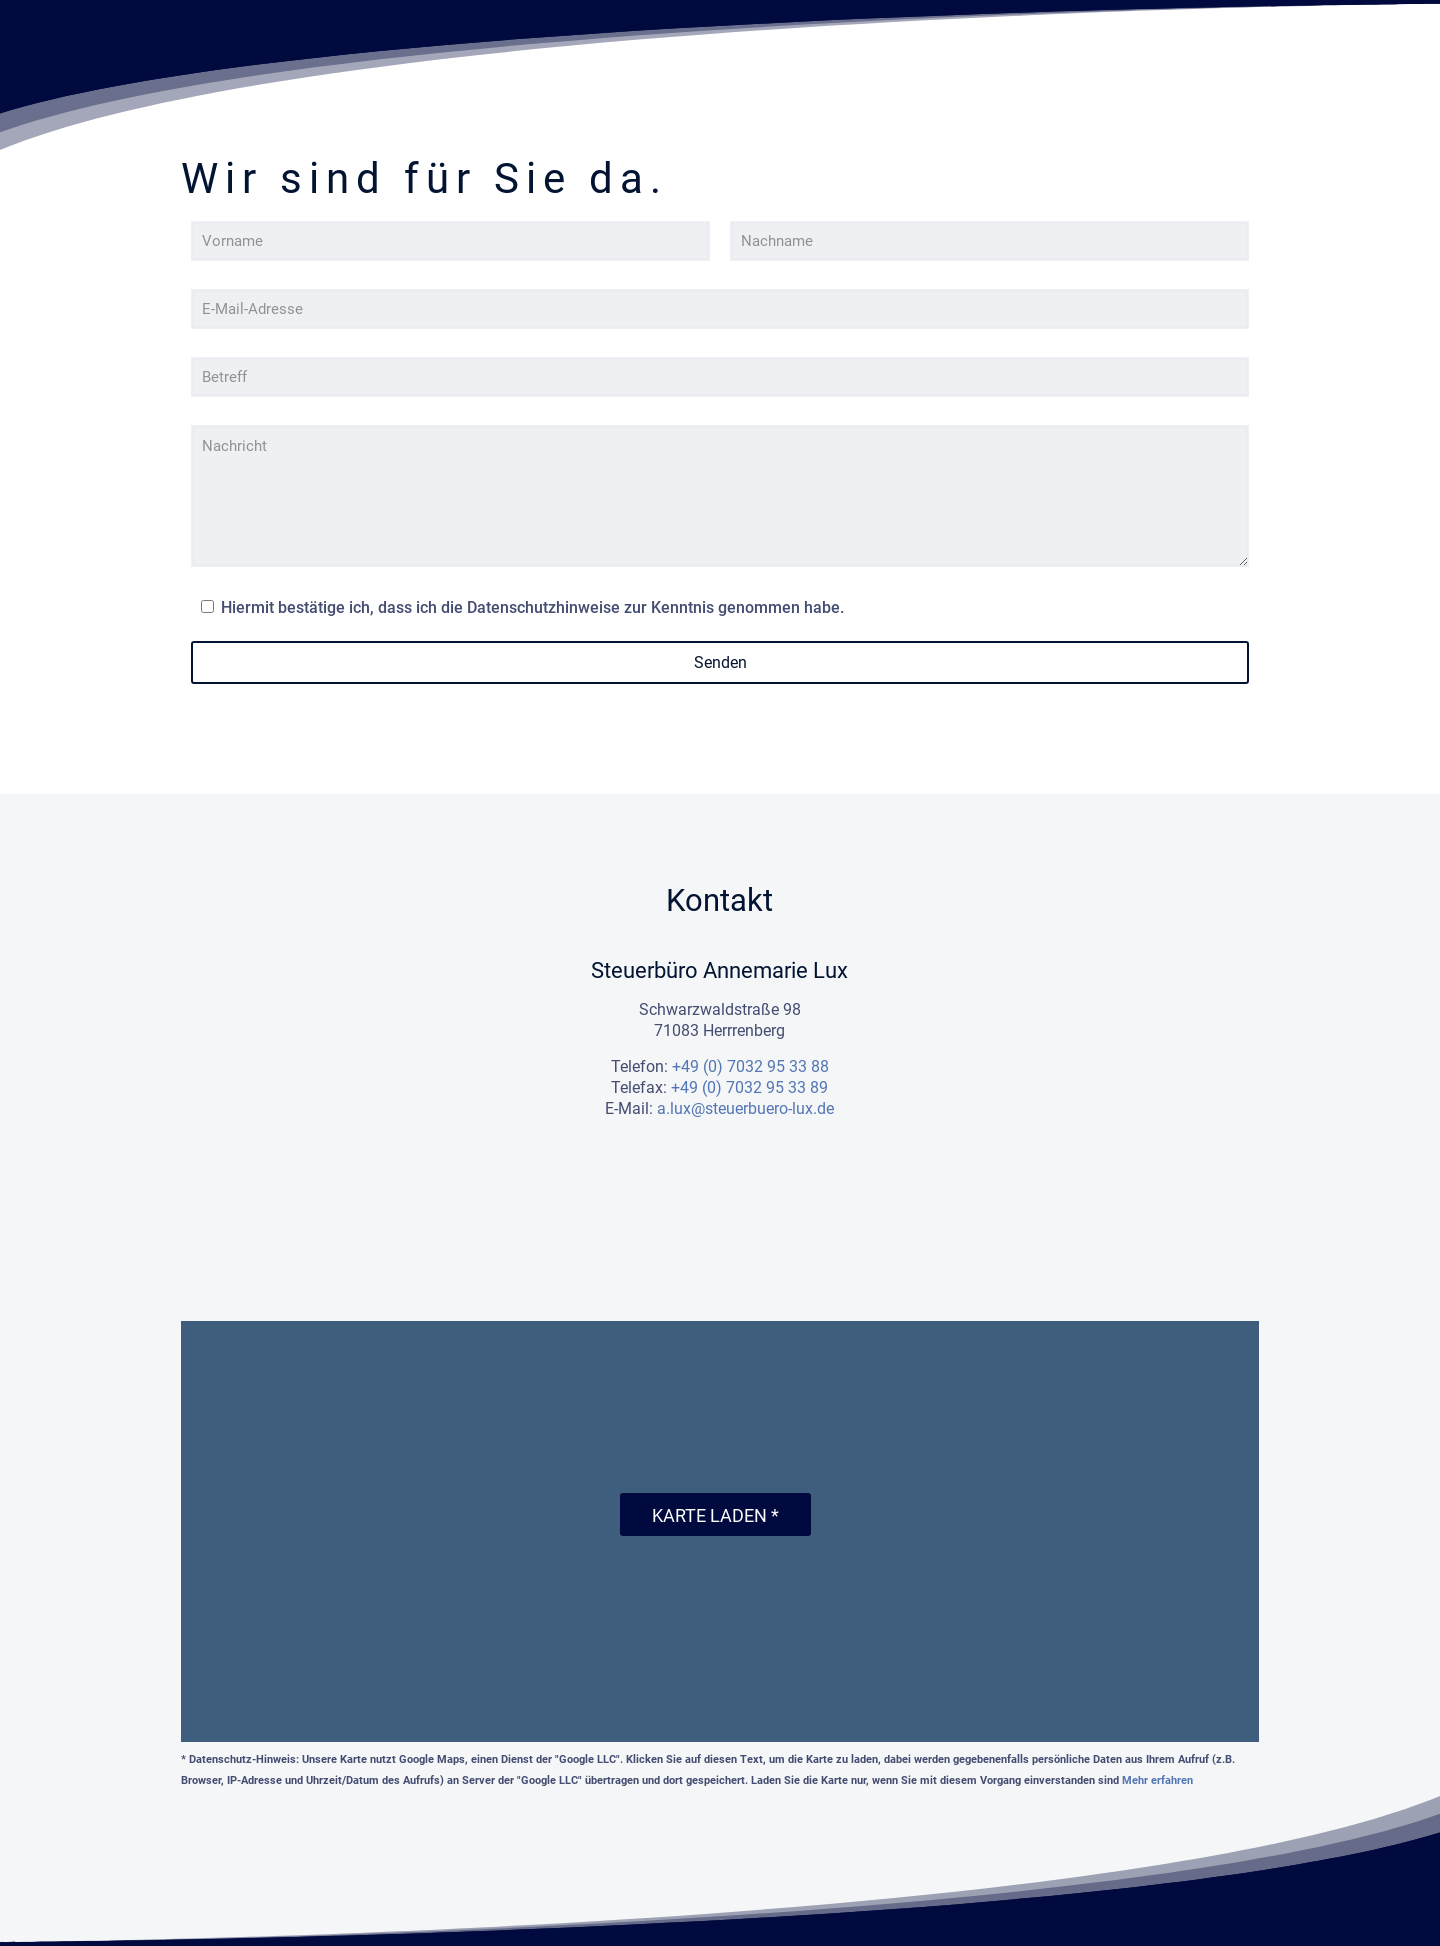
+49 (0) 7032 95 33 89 (749, 1087)
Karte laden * (715, 1515)
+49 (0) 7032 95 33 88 (750, 1066)
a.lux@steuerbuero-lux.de (745, 1108)
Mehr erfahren (1157, 1780)
